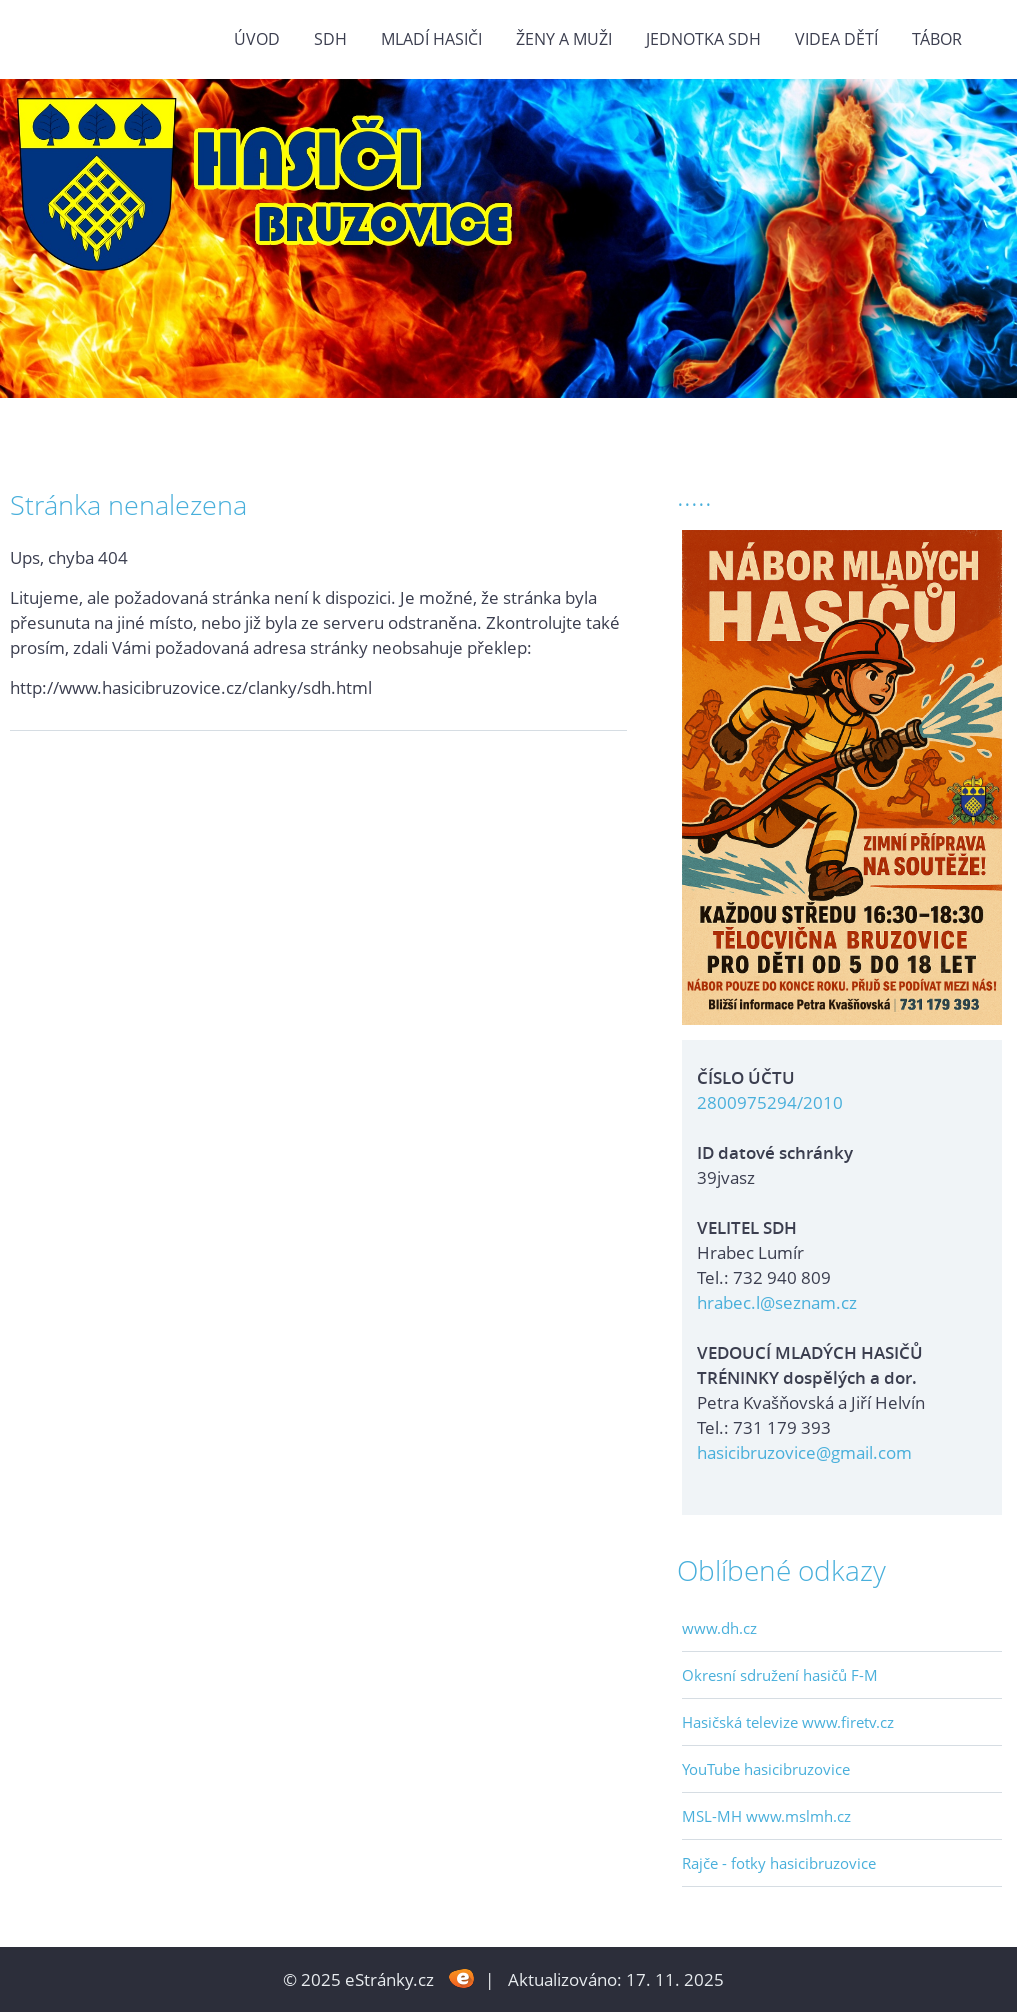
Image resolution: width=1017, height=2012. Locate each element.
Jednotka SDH (703, 39)
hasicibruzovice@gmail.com (804, 1452)
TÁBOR (937, 39)
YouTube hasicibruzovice (766, 1769)
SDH (330, 39)
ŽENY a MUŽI (564, 39)
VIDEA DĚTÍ (836, 39)
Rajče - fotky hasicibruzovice (779, 1863)
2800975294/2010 (770, 1102)
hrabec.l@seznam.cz (777, 1302)
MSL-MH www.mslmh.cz (766, 1816)
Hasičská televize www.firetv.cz (788, 1722)
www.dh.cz (719, 1628)
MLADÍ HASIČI (431, 39)
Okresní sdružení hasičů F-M (780, 1675)
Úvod (257, 39)
